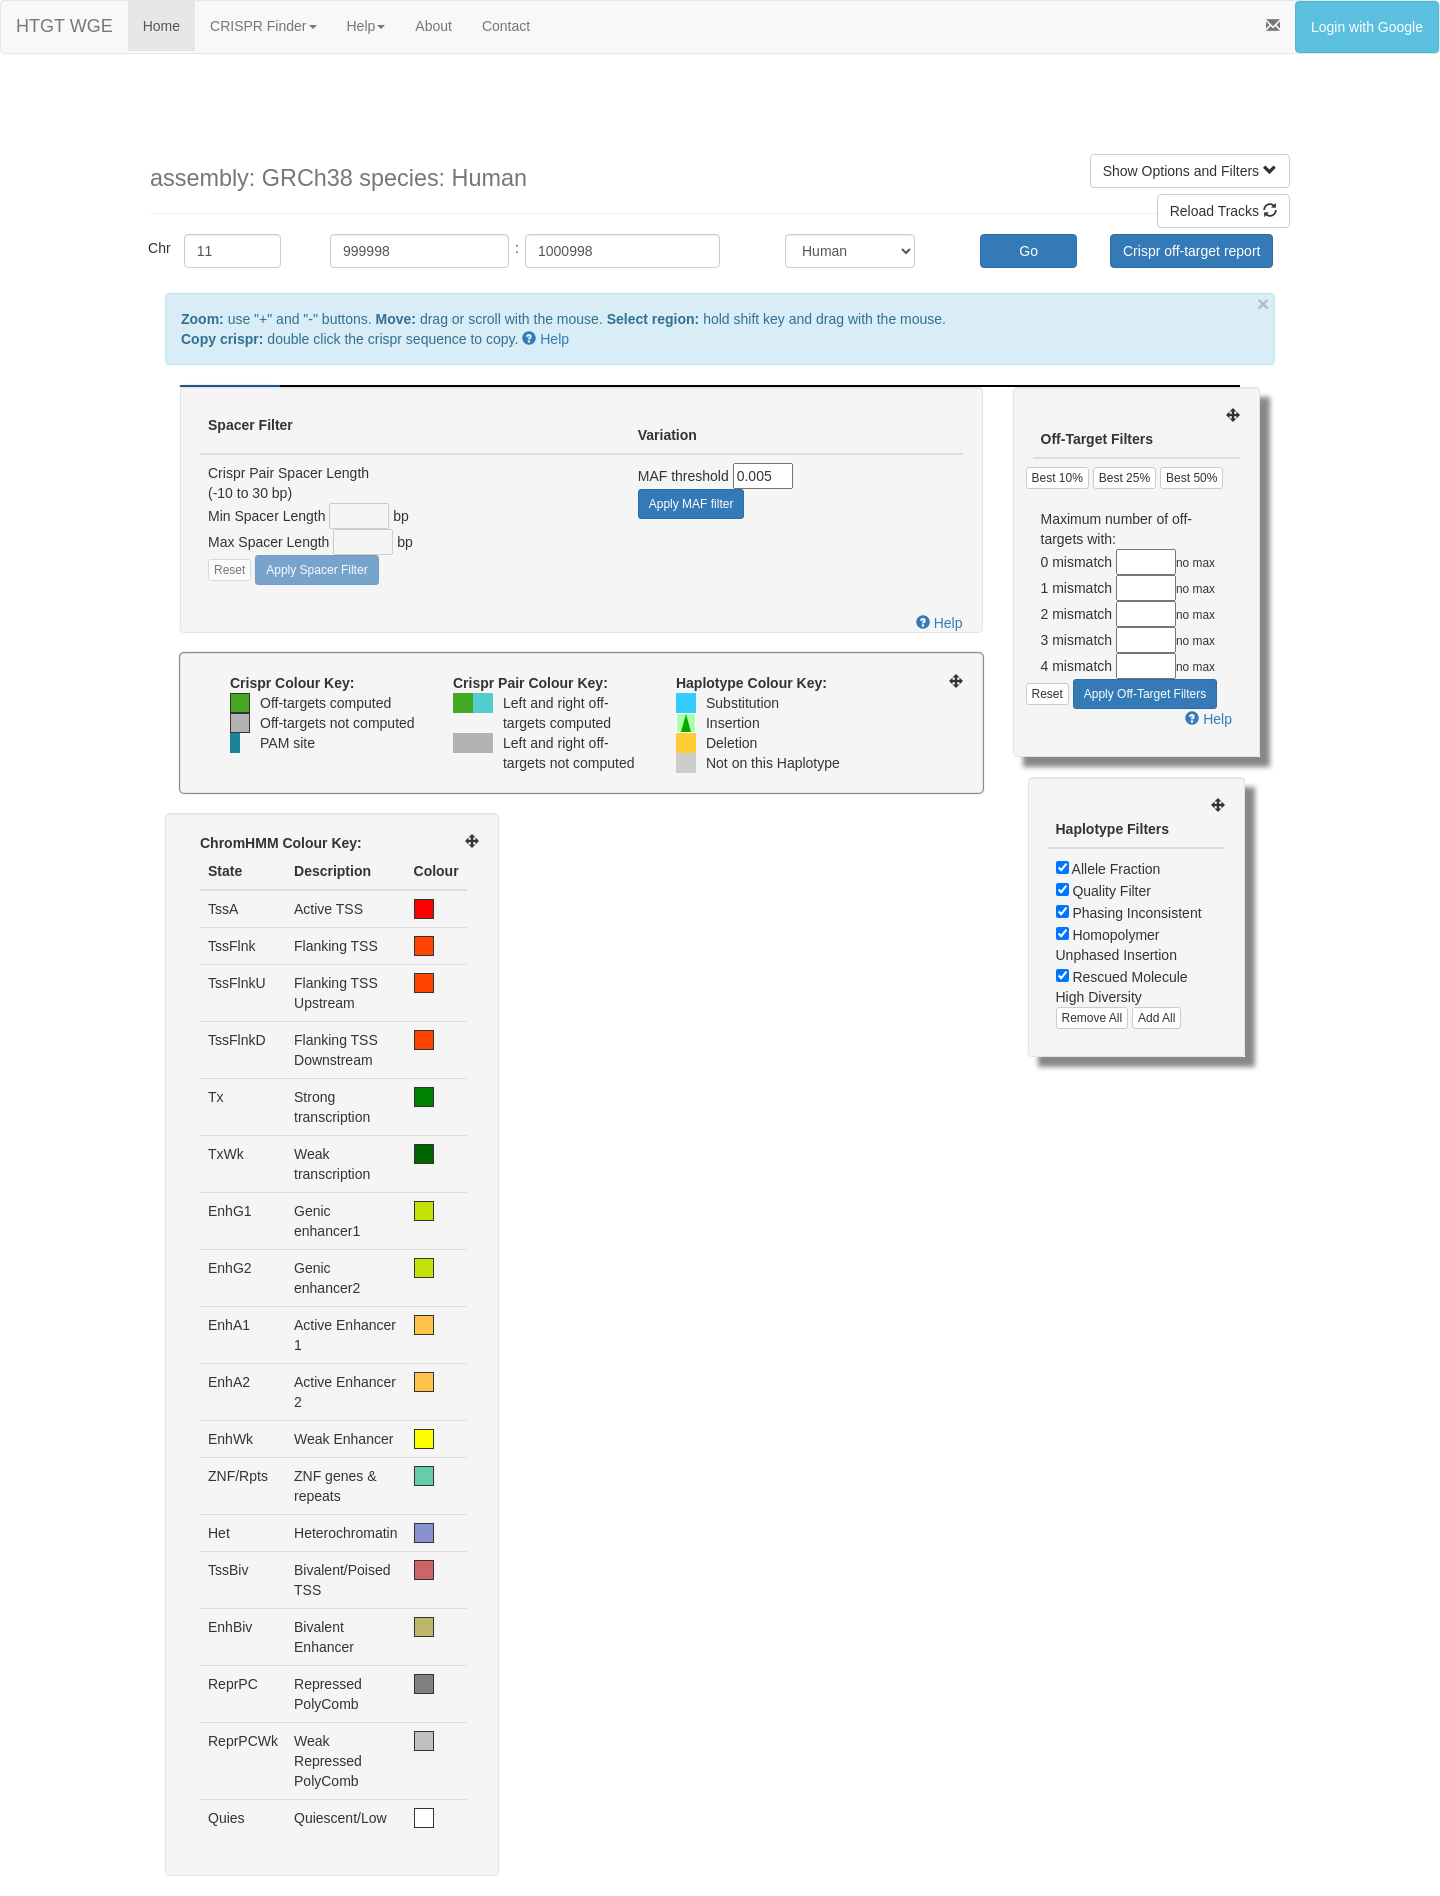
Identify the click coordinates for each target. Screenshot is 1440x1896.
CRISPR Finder (263, 26)
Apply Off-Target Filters (1145, 694)
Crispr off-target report (1191, 251)
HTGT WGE (64, 26)
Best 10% (1057, 478)
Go (1028, 251)
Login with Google (1367, 27)
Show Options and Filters (1190, 171)
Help (366, 26)
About (433, 26)
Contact (506, 26)
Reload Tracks (1223, 211)
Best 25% (1124, 478)
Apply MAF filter (691, 504)
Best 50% (1191, 478)
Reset (229, 570)
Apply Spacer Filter (316, 570)
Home (161, 26)
